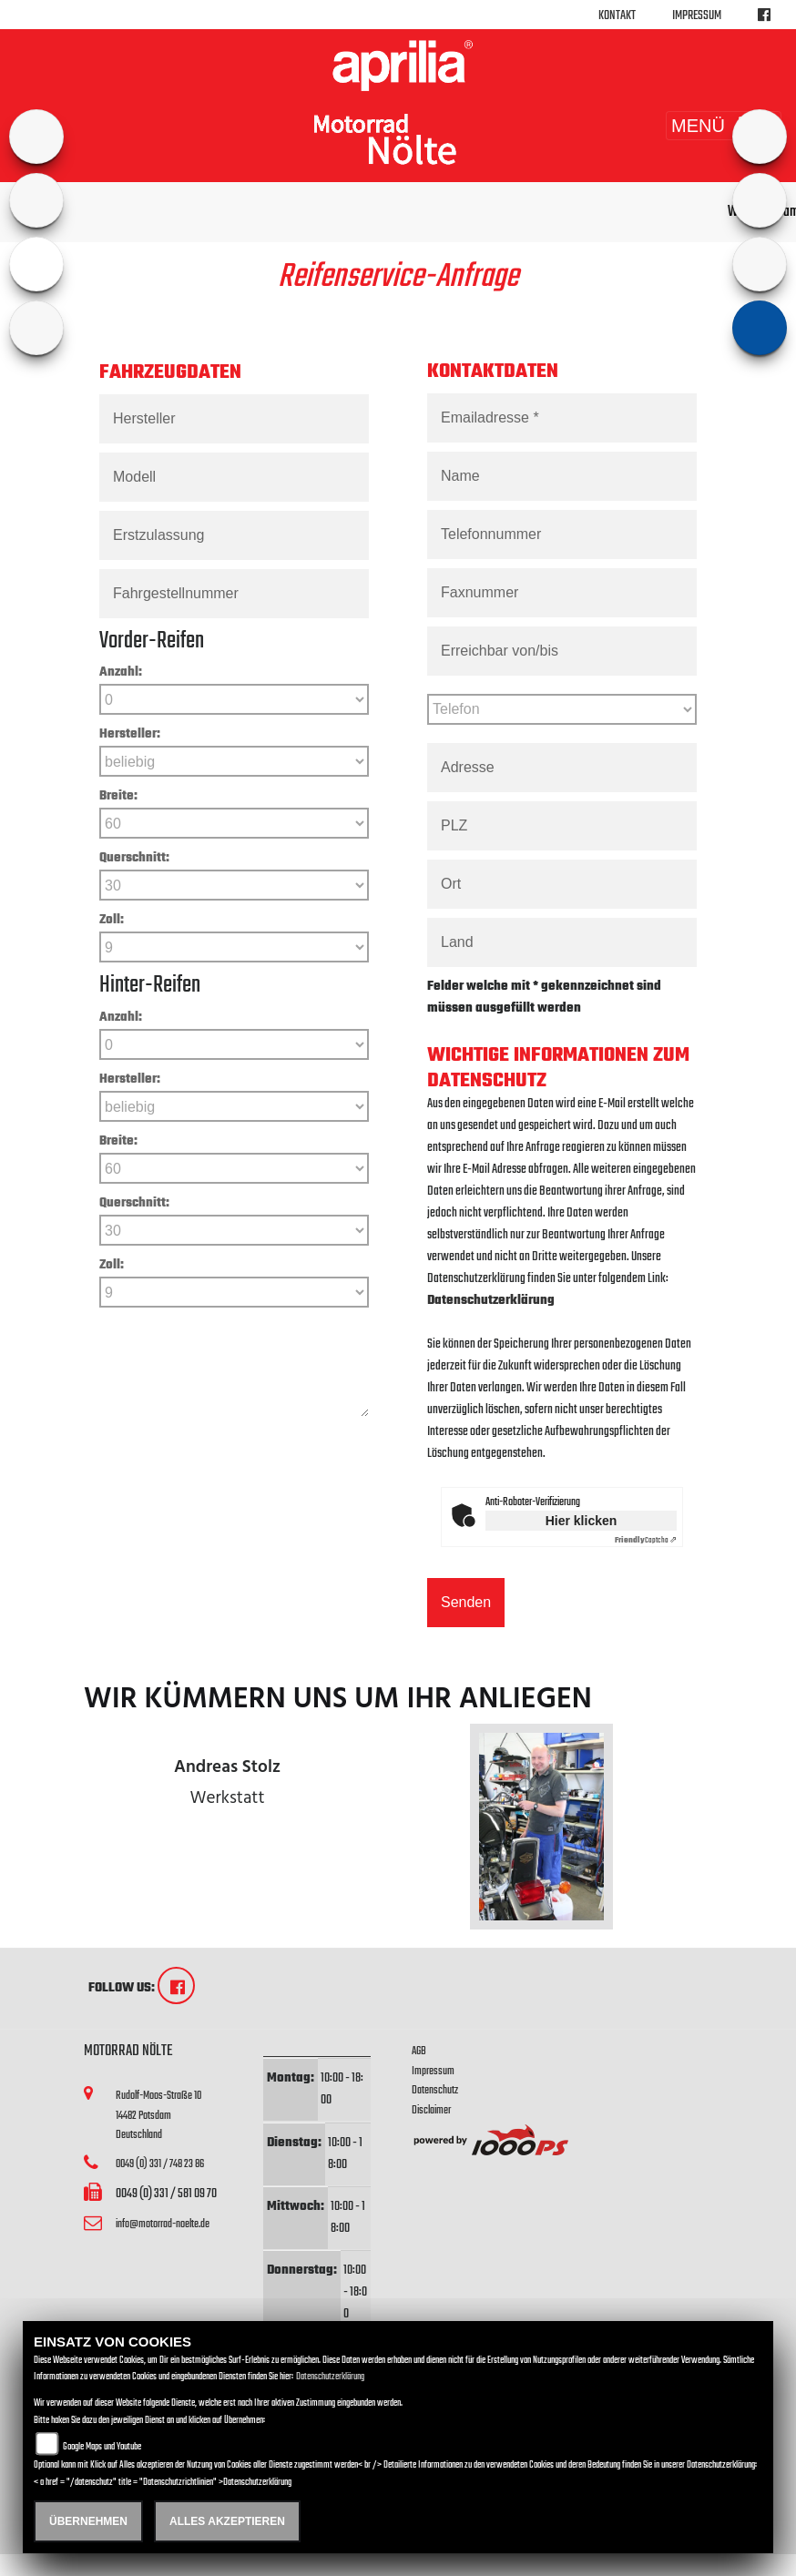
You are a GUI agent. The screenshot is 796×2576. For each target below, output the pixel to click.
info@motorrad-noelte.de (162, 2224)
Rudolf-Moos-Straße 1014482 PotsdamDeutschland (158, 2115)
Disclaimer (431, 2110)
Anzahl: (120, 672)
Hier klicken (581, 1520)
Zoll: (111, 920)
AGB (419, 2051)
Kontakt (617, 16)
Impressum (696, 16)
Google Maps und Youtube (102, 2447)
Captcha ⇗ (646, 1540)
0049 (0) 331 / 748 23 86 (160, 2164)
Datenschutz (435, 2090)
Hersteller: (129, 734)
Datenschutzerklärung (491, 1300)
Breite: (118, 796)
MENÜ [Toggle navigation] (723, 126)
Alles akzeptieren (227, 2521)
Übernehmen (88, 2521)
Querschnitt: (134, 858)
